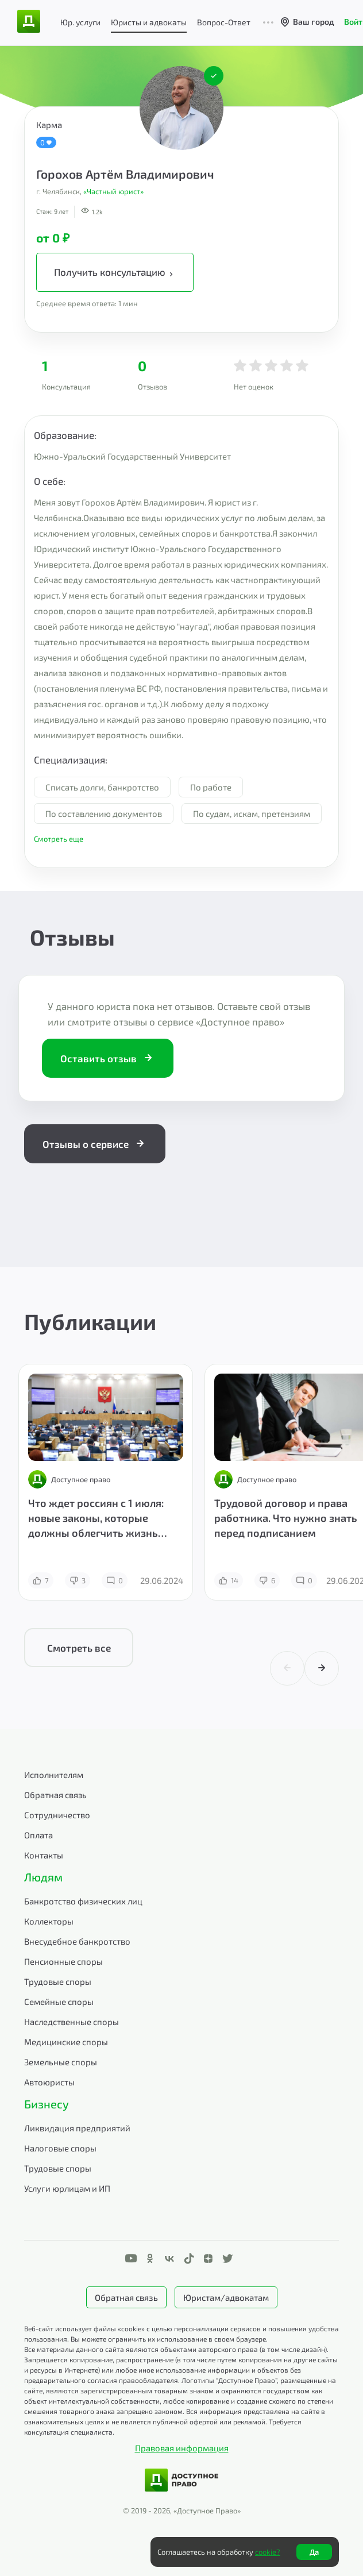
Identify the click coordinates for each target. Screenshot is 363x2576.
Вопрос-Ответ (223, 22)
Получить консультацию (115, 272)
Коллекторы (49, 1921)
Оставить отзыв (107, 1058)
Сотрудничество (57, 1815)
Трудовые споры (57, 1981)
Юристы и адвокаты (149, 22)
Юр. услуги (80, 22)
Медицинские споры (66, 2042)
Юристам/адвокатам (226, 2297)
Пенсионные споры (63, 1961)
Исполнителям (53, 1774)
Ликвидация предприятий (77, 2128)
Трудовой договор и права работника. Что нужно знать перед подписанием (285, 1518)
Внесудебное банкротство (77, 1941)
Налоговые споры (60, 2148)
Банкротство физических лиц (83, 1901)
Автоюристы (49, 2082)
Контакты (43, 1855)
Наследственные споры (71, 2021)
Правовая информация (182, 2448)
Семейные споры (59, 2001)
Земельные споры (60, 2062)
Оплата (38, 1835)
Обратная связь (55, 1795)
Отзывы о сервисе (95, 1144)
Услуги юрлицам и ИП (67, 2188)
